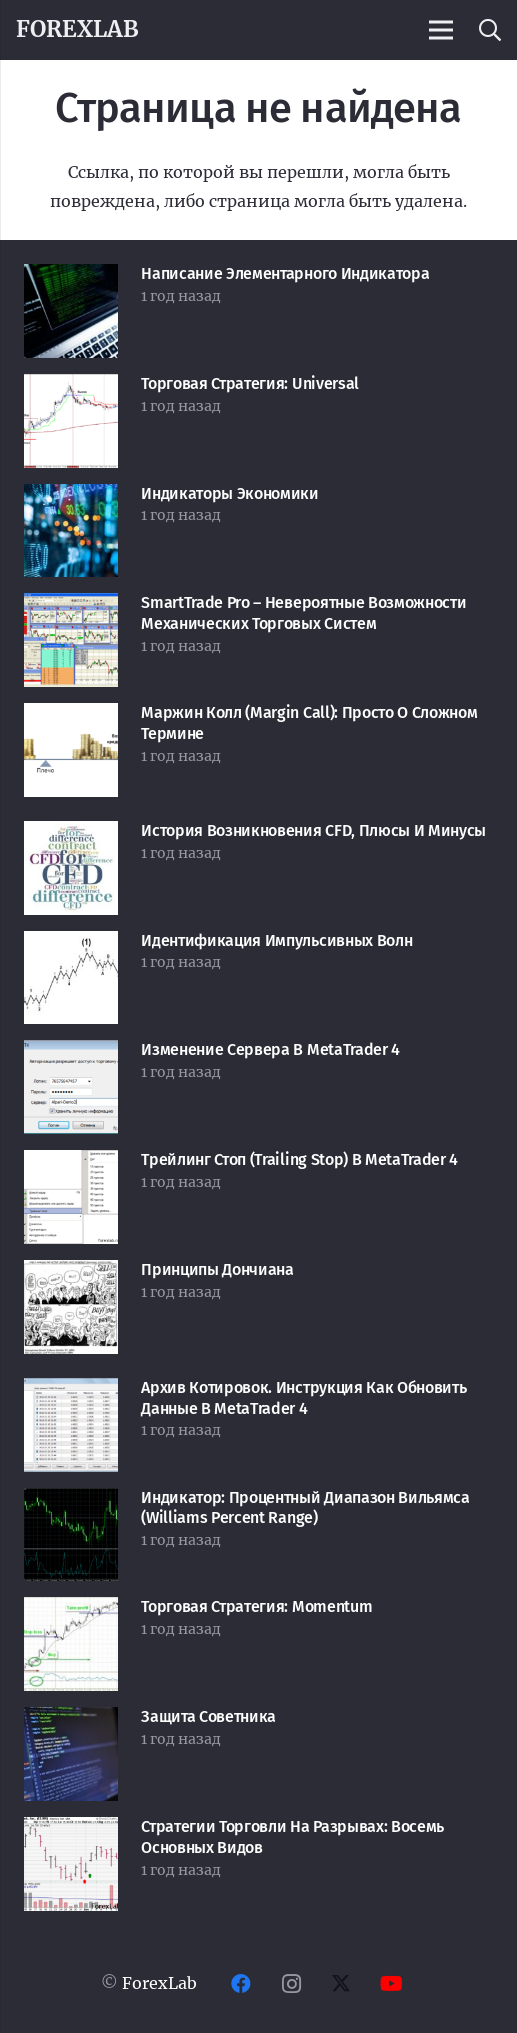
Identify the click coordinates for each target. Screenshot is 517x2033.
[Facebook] (241, 1984)
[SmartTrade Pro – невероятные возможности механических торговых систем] (71, 607)
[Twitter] (341, 1984)
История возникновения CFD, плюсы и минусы (313, 830)
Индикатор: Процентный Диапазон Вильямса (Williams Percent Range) (305, 1508)
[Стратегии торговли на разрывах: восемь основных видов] (71, 1831)
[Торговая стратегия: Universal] (71, 388)
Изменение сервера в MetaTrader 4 (270, 1049)
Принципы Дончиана (217, 1269)
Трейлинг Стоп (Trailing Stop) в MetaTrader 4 (299, 1159)
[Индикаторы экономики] (71, 498)
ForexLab (159, 1983)
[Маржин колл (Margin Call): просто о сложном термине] (71, 717)
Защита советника (208, 1716)
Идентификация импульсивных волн (276, 940)
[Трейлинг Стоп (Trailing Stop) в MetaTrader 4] (71, 1164)
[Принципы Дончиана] (71, 1274)
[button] (489, 30)
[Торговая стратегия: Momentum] (71, 1611)
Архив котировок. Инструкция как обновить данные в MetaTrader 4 (303, 1398)
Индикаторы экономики (230, 493)
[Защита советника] (71, 1721)
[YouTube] (391, 1984)
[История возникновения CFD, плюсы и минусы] (71, 835)
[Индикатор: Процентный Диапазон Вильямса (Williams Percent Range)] (71, 1502)
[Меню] (441, 30)
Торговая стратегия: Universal (250, 383)
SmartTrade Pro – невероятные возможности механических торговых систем (303, 613)
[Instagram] (291, 1984)
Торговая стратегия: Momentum (256, 1606)
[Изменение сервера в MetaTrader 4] (71, 1054)
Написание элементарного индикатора (285, 273)
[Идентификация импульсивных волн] (71, 945)
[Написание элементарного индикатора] (71, 278)
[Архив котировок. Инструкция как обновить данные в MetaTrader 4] (71, 1392)
